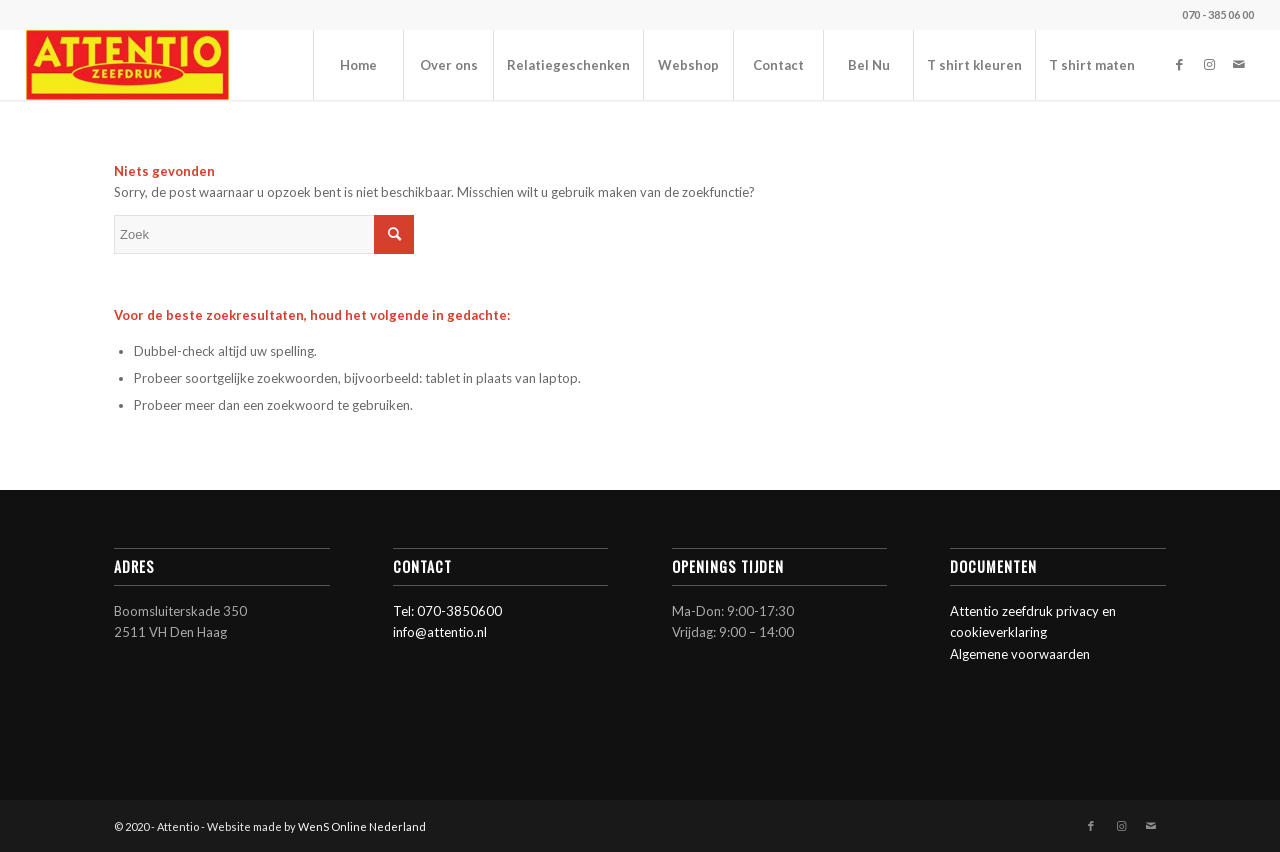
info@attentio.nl (440, 632)
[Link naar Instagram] (1209, 64)
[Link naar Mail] (1239, 64)
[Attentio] (128, 65)
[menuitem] (358, 65)
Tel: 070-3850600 (447, 611)
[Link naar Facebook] (1179, 64)
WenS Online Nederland (362, 826)
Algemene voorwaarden (1020, 654)
